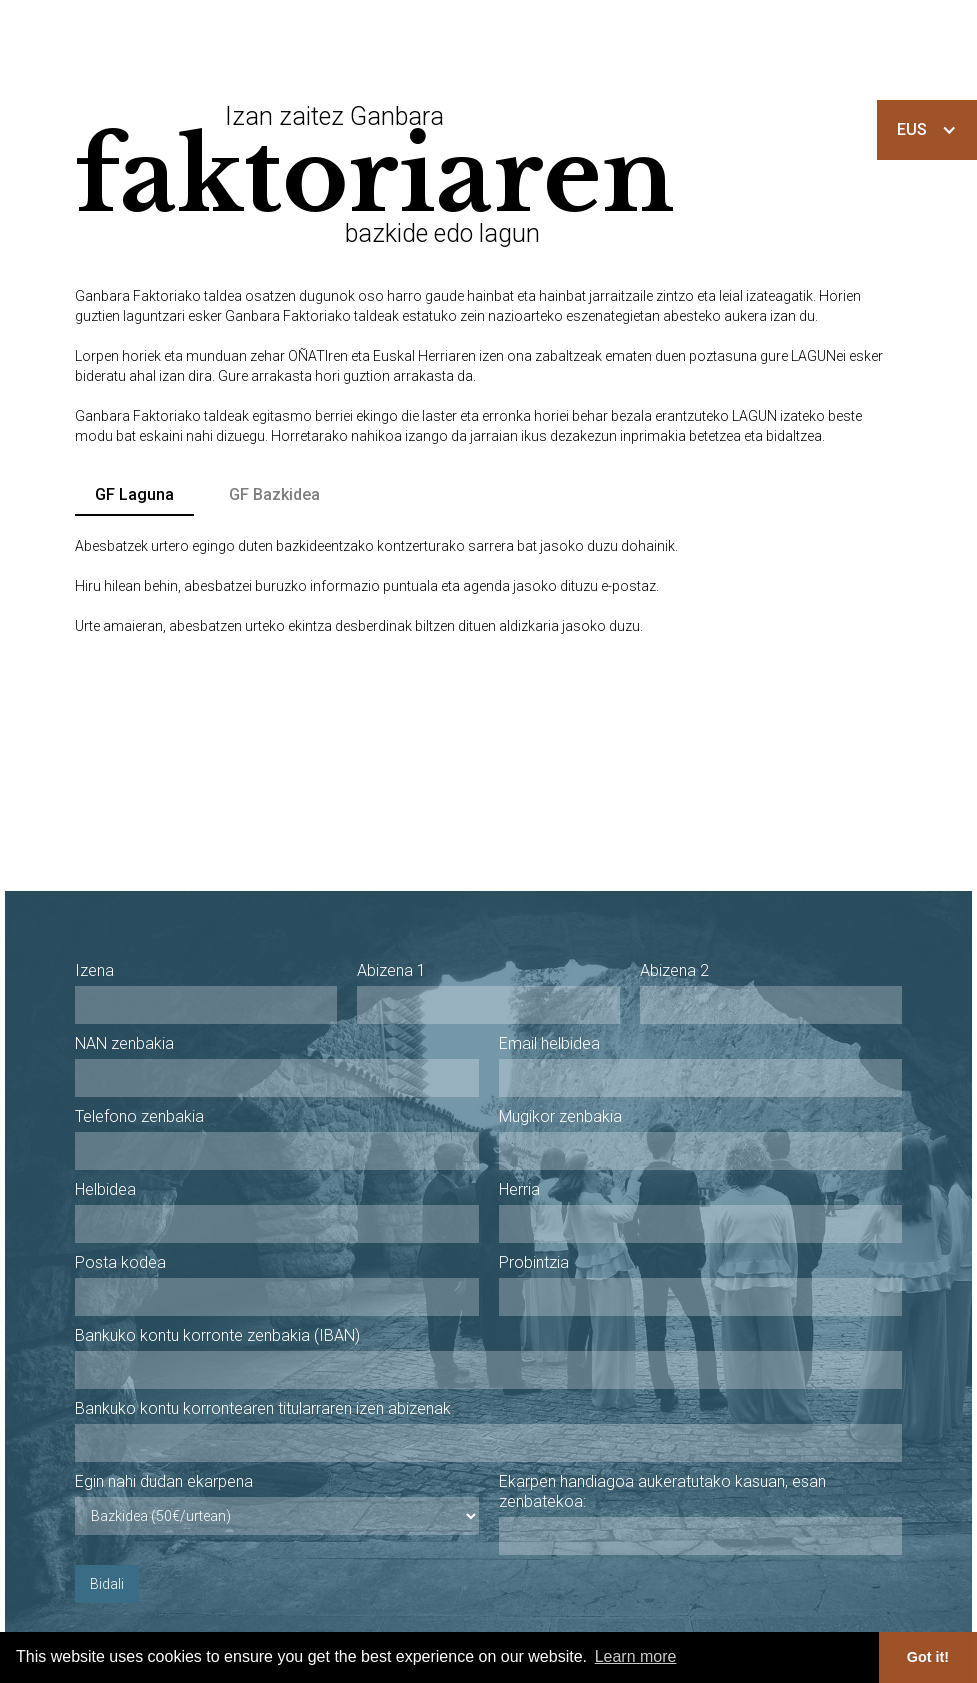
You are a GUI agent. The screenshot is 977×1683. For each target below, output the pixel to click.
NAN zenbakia (124, 1043)
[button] (927, 130)
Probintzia (534, 1262)
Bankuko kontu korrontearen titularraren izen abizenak (263, 1408)
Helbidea (105, 1189)
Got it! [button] (928, 1657)
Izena (94, 970)
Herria (519, 1189)
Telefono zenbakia (139, 1116)
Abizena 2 (674, 970)
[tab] (134, 496)
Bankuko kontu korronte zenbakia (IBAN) (217, 1335)
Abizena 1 (391, 970)
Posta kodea (120, 1262)
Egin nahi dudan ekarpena (164, 1481)
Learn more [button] (636, 1656)
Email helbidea (549, 1043)
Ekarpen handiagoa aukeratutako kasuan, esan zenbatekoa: (662, 1491)
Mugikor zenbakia (560, 1116)
